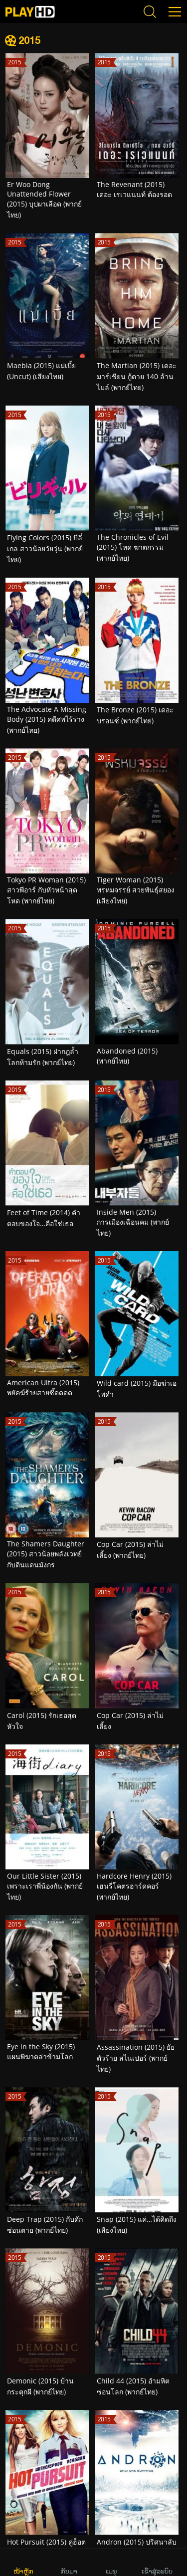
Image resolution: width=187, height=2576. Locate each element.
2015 (29, 40)
